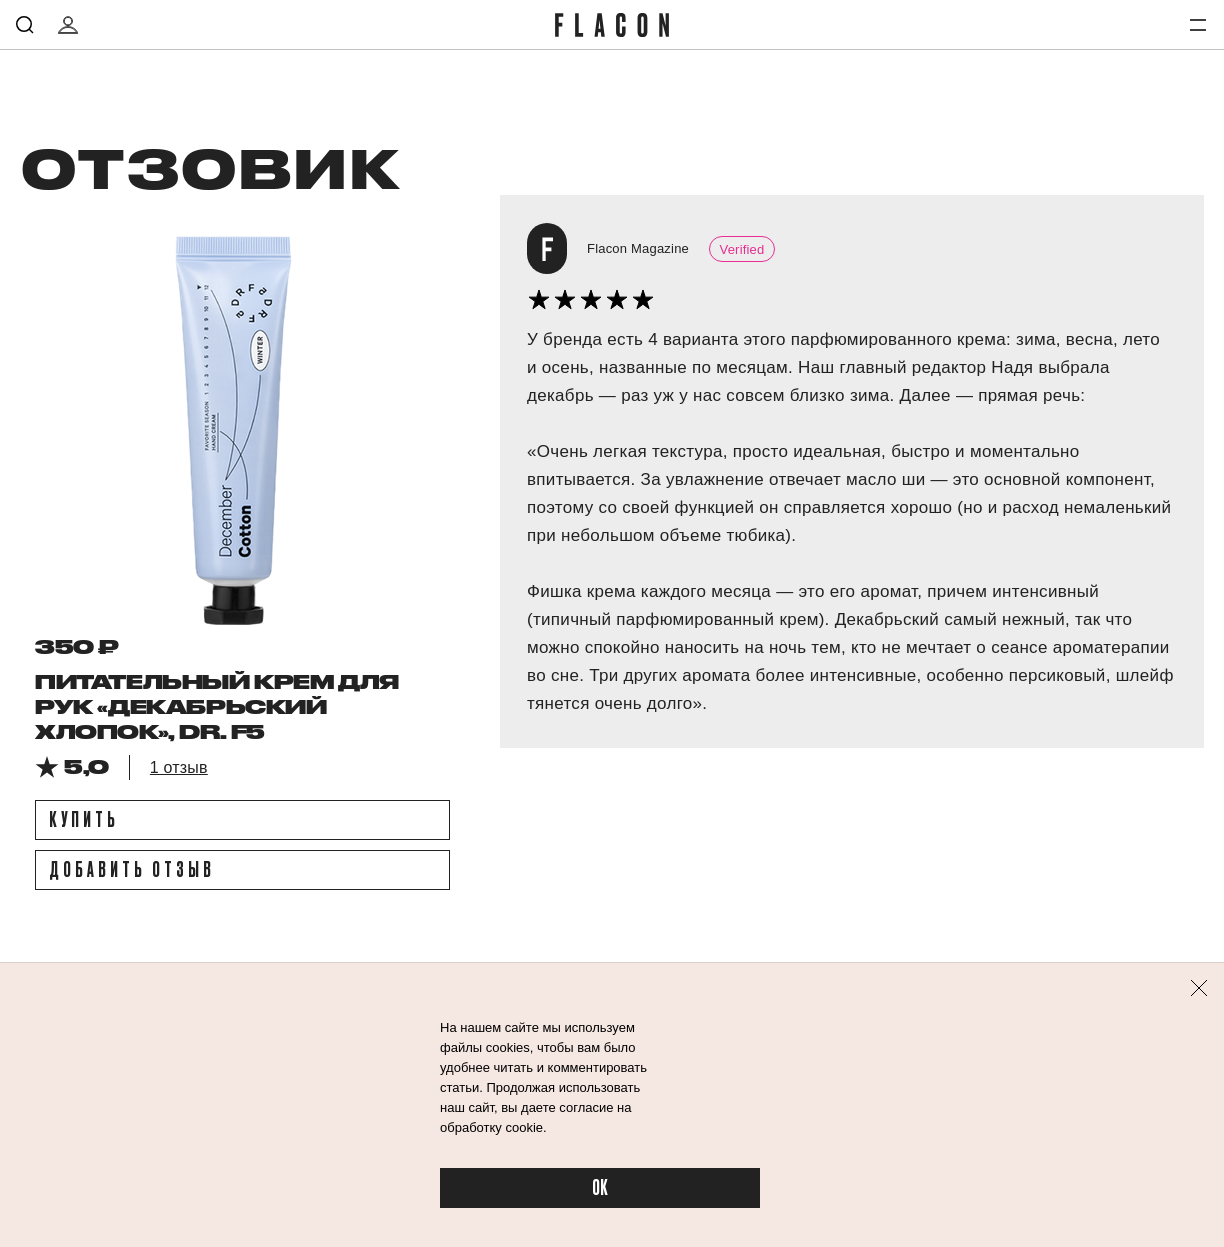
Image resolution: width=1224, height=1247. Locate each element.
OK (600, 1188)
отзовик (209, 167)
